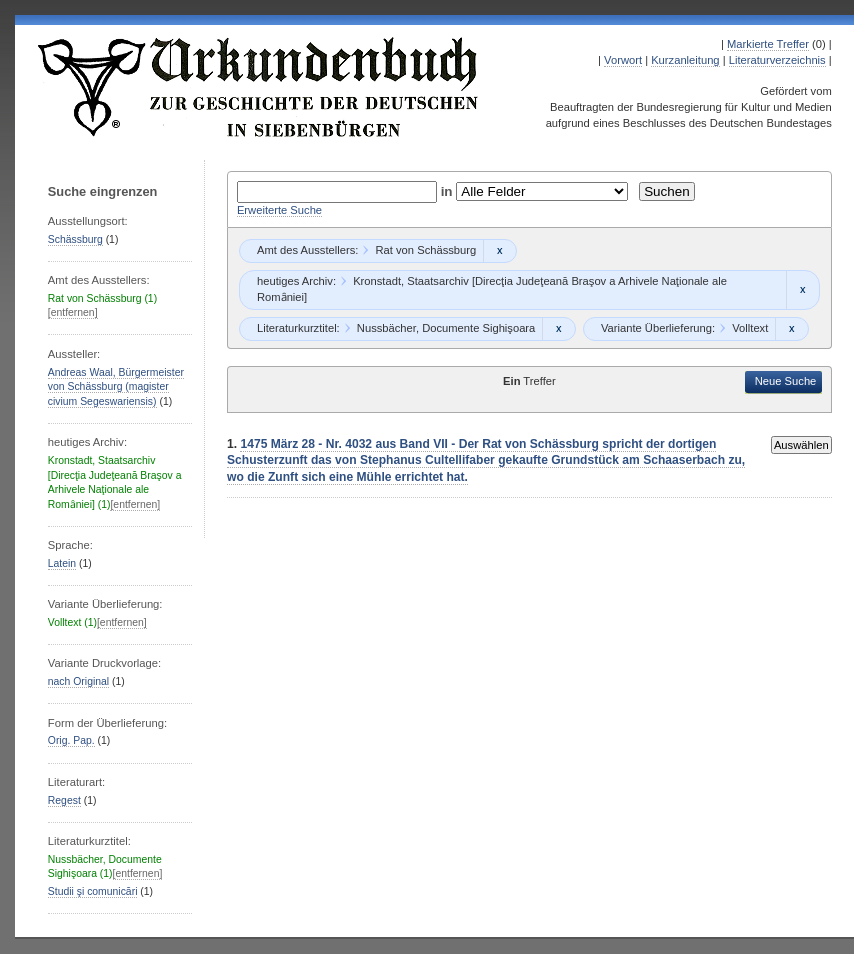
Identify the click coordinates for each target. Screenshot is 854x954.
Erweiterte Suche (279, 210)
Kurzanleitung (685, 60)
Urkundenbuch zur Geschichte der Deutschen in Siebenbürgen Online (259, 87)
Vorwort (623, 60)
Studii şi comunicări (93, 891)
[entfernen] (73, 312)
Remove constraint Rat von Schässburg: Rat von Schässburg (499, 251)
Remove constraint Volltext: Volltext (791, 329)
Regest (64, 800)
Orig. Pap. (71, 740)
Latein (62, 563)
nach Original (78, 681)
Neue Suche (786, 381)
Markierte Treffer (768, 44)
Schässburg (75, 239)
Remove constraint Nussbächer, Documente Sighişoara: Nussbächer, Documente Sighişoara (558, 329)
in (449, 191)
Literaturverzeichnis (777, 60)
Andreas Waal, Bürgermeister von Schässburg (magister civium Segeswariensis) (116, 387)
